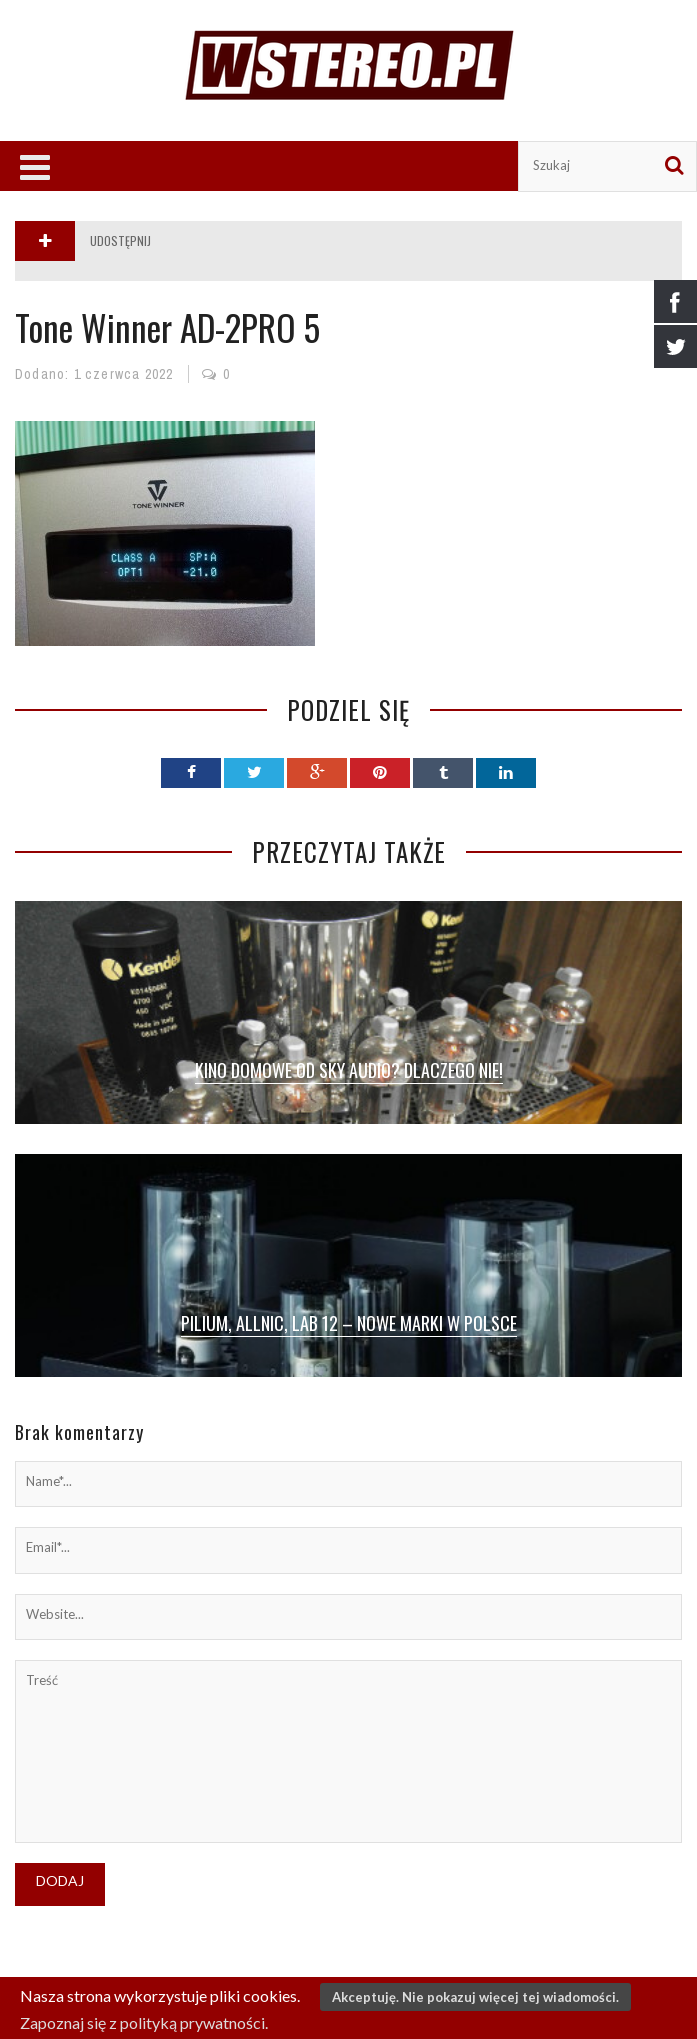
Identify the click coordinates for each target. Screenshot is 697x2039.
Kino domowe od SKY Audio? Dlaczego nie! (349, 1070)
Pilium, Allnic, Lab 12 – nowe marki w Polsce (349, 1323)
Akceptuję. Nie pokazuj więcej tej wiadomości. (475, 1997)
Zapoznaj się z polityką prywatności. (144, 2022)
